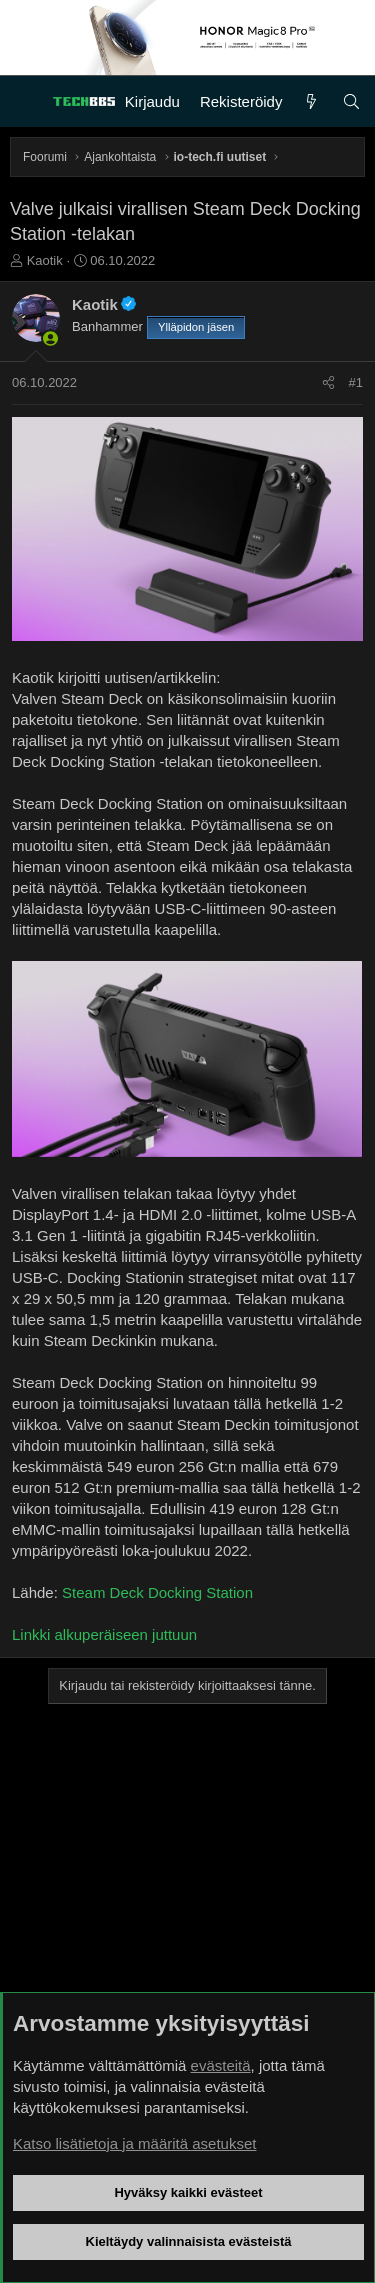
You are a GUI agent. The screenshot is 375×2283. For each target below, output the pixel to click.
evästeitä (221, 2065)
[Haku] (351, 101)
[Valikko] (26, 102)
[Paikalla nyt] (50, 338)
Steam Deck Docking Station (157, 1592)
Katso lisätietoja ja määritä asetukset (134, 2143)
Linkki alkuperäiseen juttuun (104, 1634)
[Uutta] (311, 101)
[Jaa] (328, 383)
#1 (356, 382)
